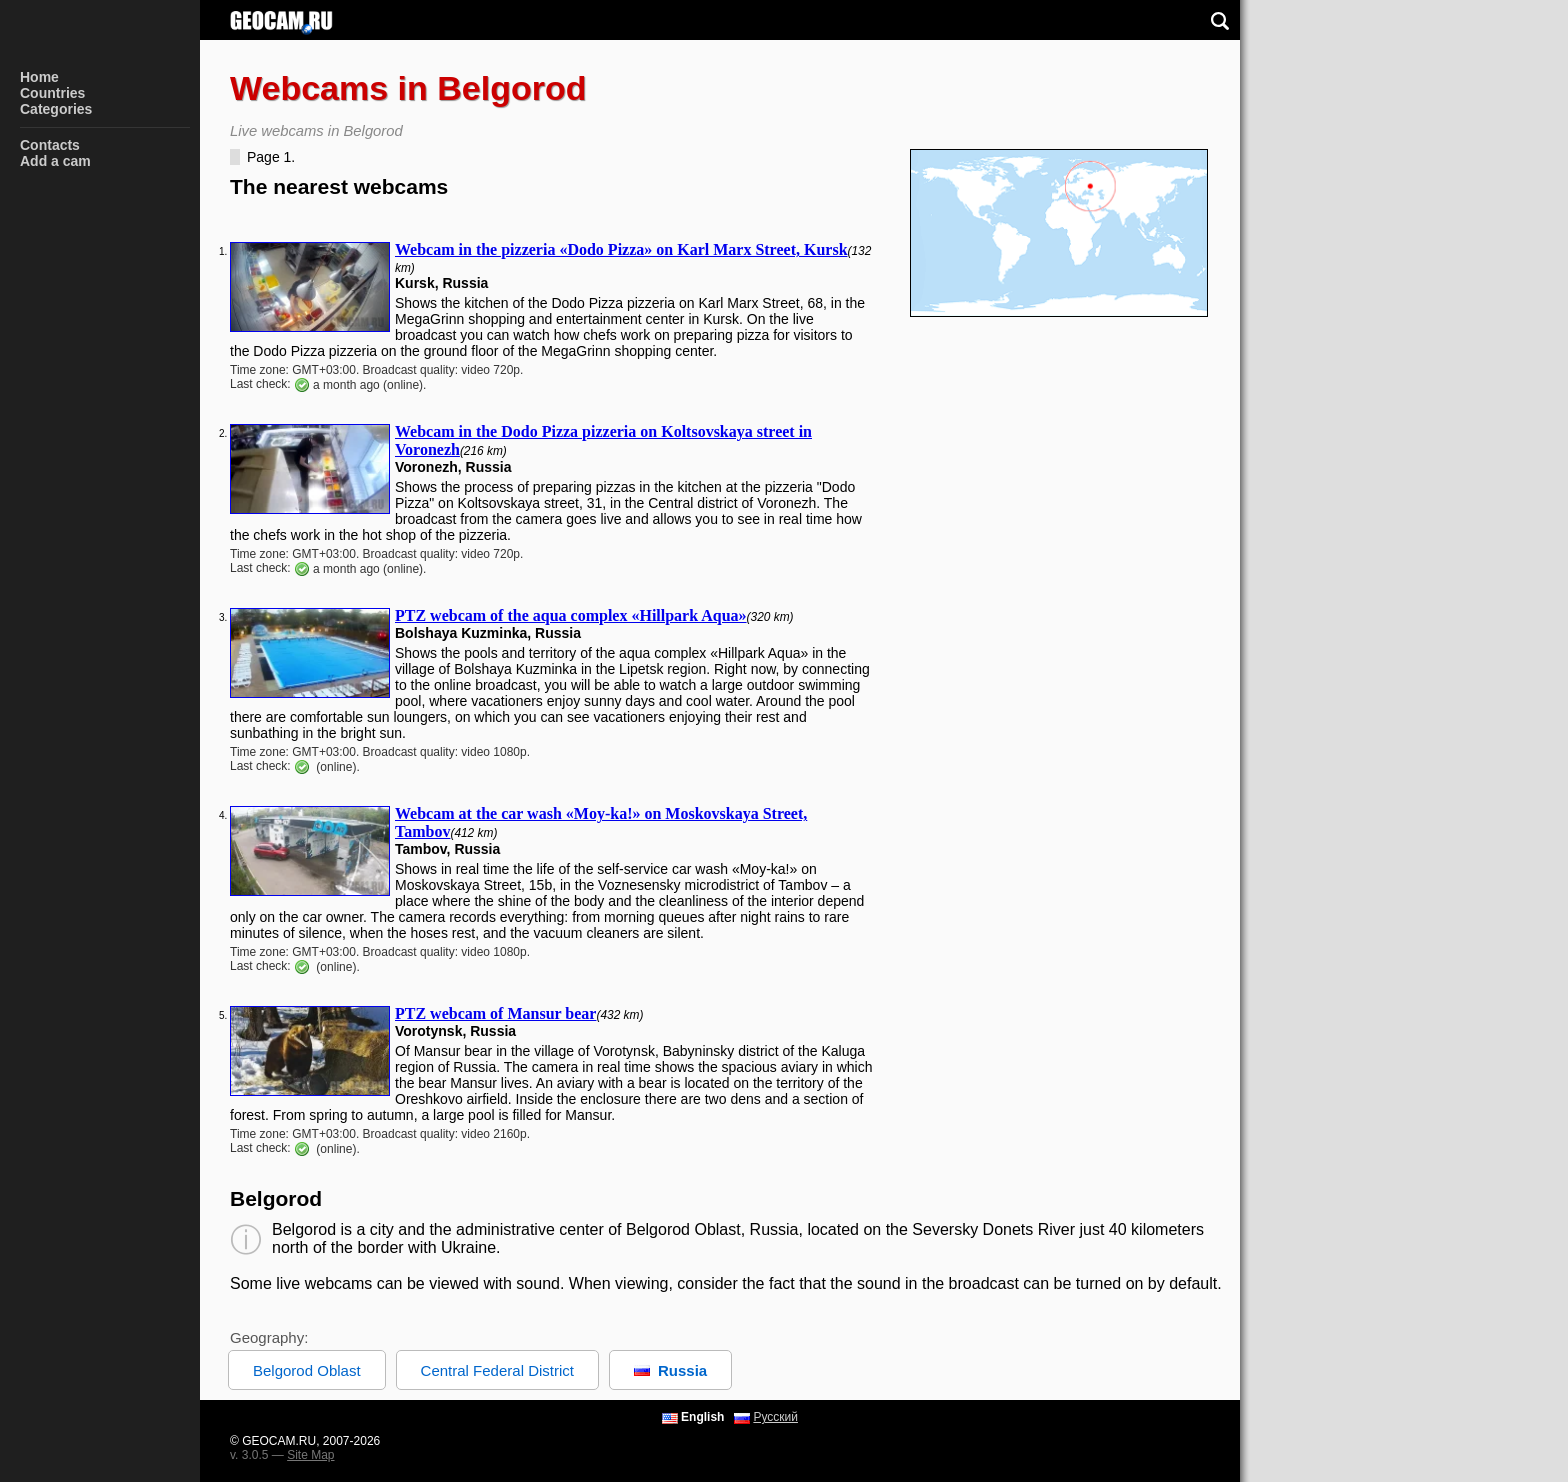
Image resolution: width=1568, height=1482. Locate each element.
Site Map (310, 1455)
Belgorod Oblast (307, 1370)
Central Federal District (497, 1370)
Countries (52, 93)
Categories (56, 109)
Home (39, 77)
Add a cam (55, 161)
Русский (775, 1417)
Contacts (50, 145)
